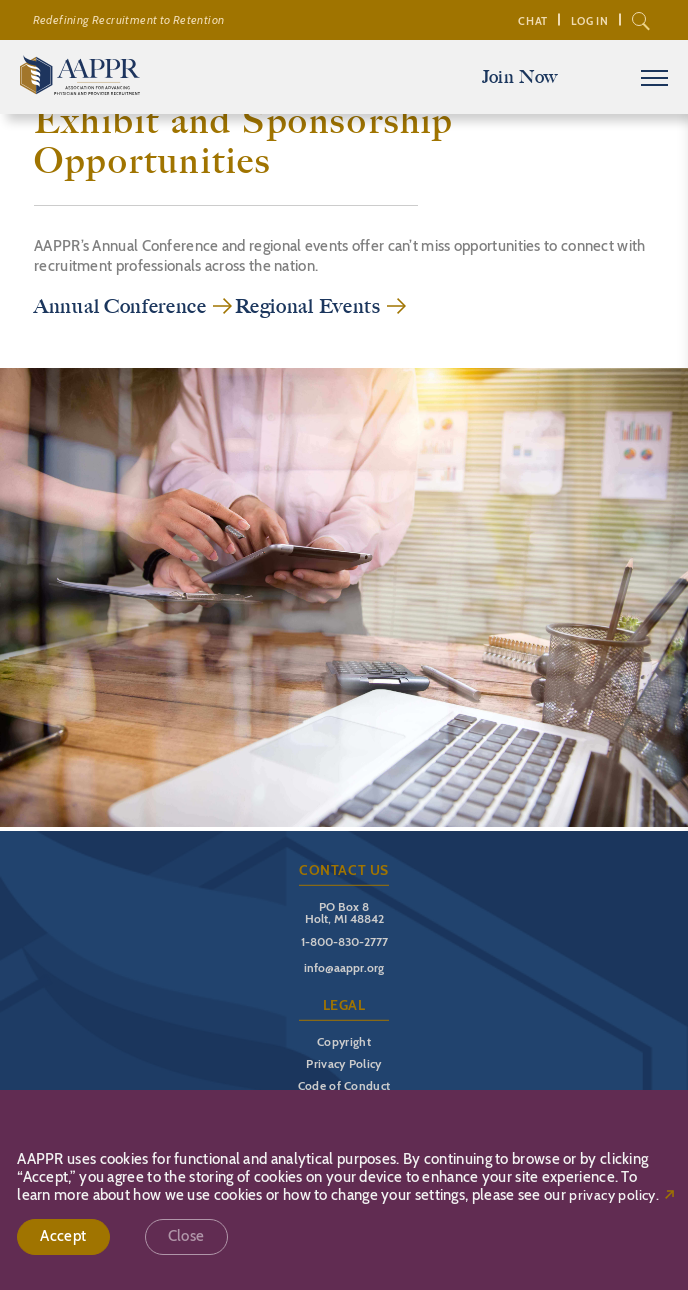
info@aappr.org (344, 967)
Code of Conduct (344, 1085)
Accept (63, 1236)
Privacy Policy (343, 1063)
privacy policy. (614, 1195)
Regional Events (308, 306)
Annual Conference (120, 306)
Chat (532, 21)
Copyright (344, 1041)
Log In (590, 21)
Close (186, 1236)
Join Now (520, 77)
